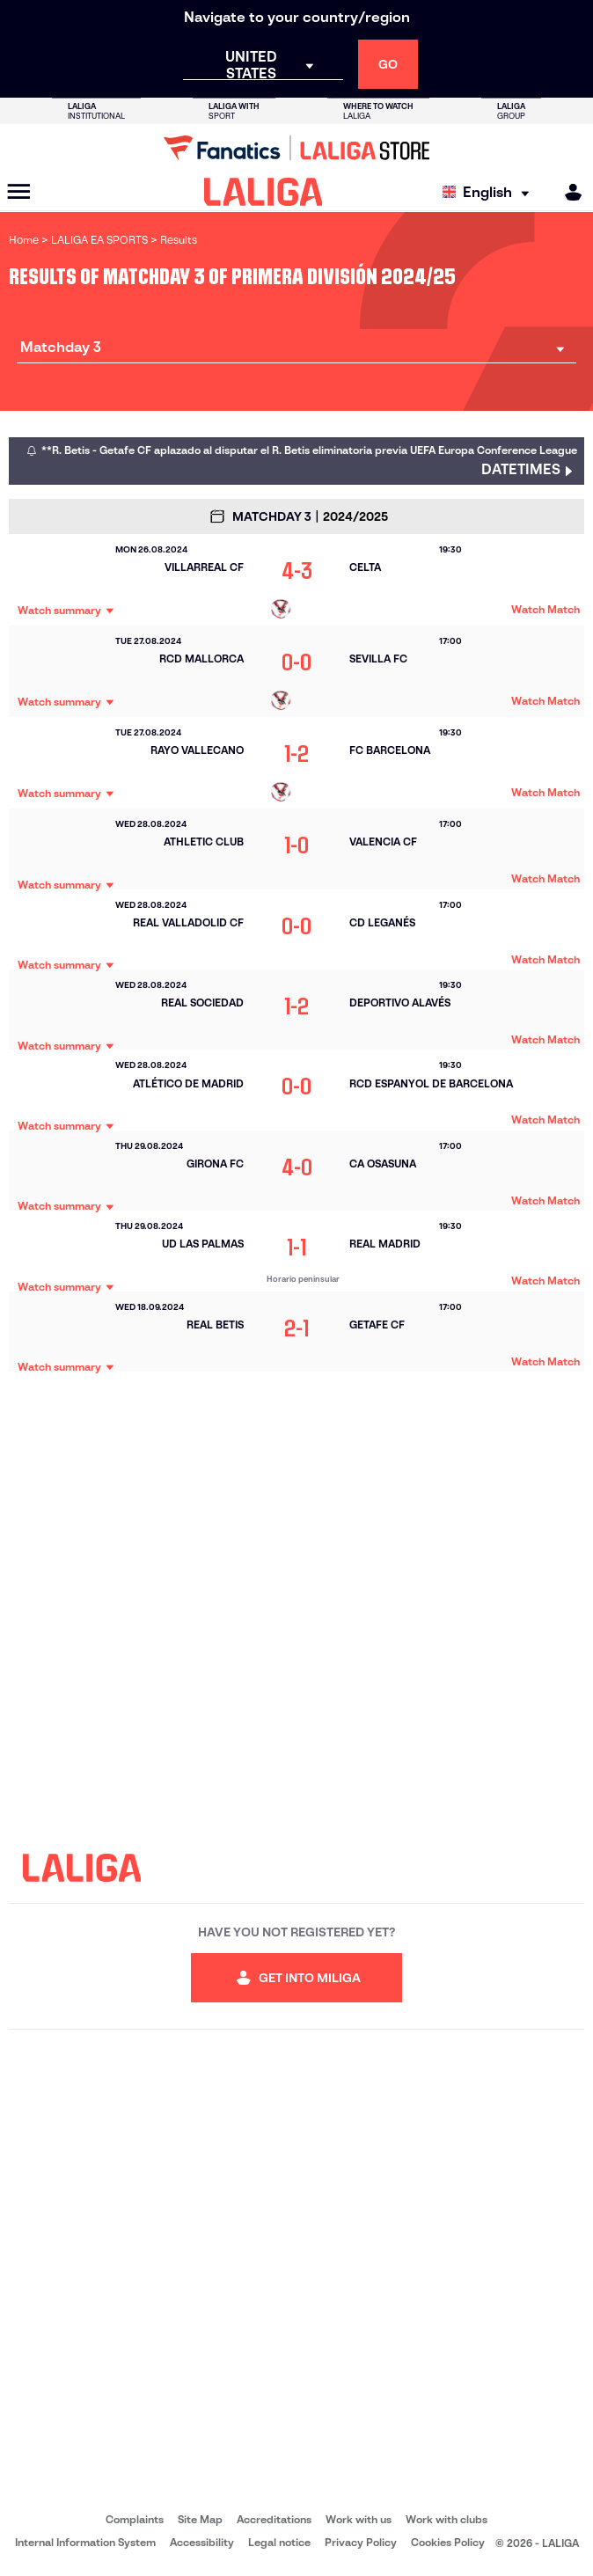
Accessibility (202, 2542)
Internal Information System (85, 2542)
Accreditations (274, 2519)
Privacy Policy (361, 2542)
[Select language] (490, 192)
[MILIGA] (567, 192)
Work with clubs (446, 2519)
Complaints (135, 2519)
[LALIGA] (263, 192)
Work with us (359, 2519)
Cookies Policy (448, 2542)
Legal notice (279, 2542)
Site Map (200, 2519)
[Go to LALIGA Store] (296, 147)
